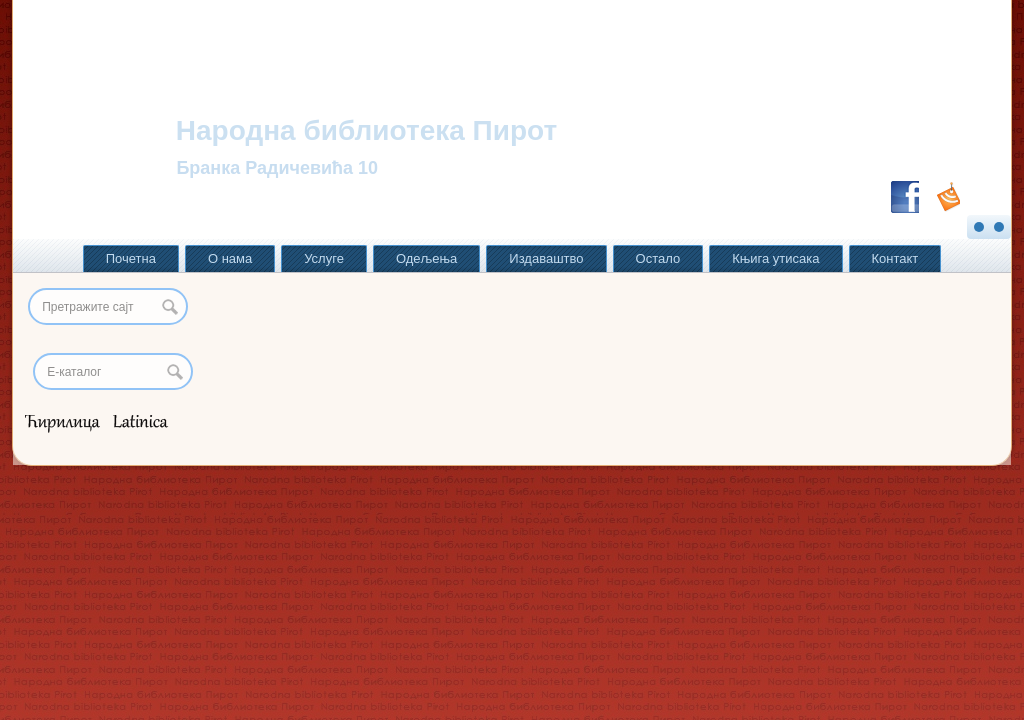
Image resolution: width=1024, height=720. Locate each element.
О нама (230, 258)
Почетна (131, 258)
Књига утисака (775, 258)
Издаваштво (546, 258)
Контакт (895, 258)
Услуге (324, 258)
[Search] (113, 371)
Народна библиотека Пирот (366, 130)
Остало (658, 258)
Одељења (426, 258)
